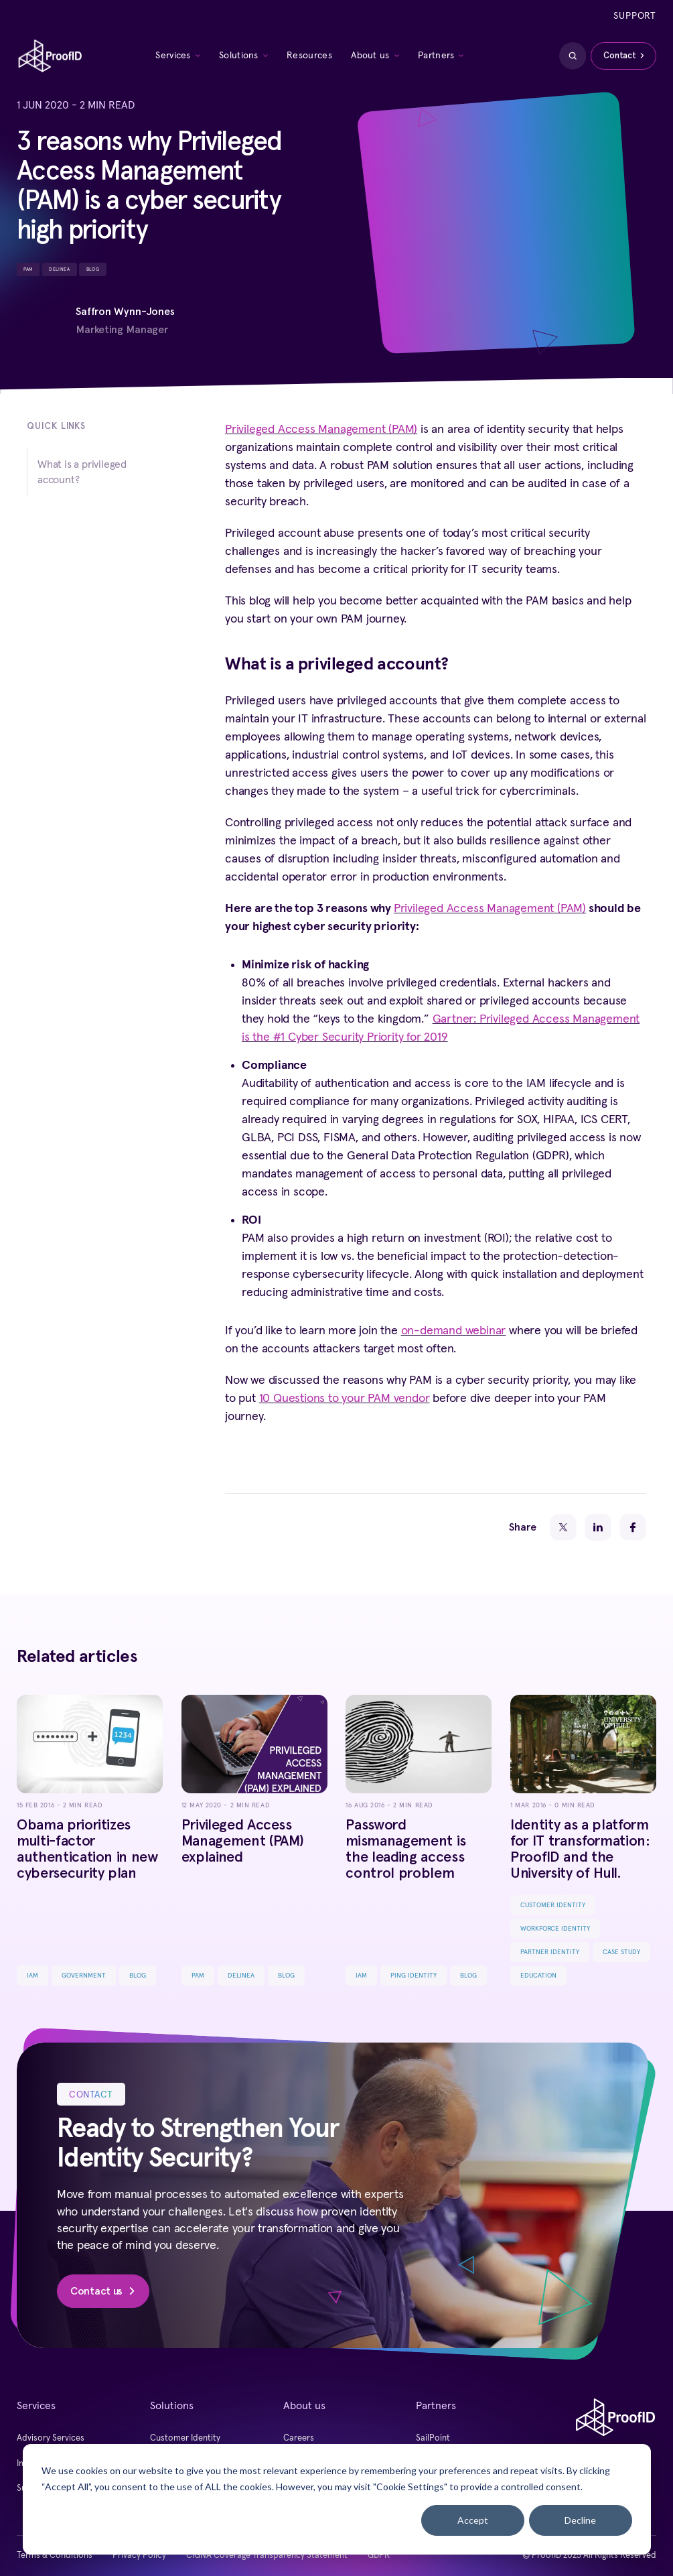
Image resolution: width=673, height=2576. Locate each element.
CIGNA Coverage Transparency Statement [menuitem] (267, 2555)
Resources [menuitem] (309, 55)
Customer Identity (552, 1905)
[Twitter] (563, 1527)
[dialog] (337, 2499)
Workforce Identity (555, 1928)
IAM (32, 1975)
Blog (93, 269)
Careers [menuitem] (298, 2438)
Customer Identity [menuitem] (185, 2438)
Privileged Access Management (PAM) (321, 430)
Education (538, 1975)
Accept (472, 2520)
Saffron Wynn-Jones (125, 311)
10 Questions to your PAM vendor (344, 1399)
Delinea (59, 269)
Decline (580, 2520)
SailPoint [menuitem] (433, 2438)
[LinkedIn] (598, 1527)
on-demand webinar (453, 1331)
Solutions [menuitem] (238, 55)
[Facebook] (632, 1527)
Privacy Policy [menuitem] (139, 2555)
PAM (27, 269)
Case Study (621, 1952)
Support (634, 16)
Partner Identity (549, 1952)
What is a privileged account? (82, 472)
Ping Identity (413, 1975)
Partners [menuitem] (436, 55)
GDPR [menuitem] (379, 2555)
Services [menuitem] (172, 55)
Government (84, 1975)
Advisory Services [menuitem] (50, 2438)
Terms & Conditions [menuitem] (54, 2555)
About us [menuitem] (370, 55)
